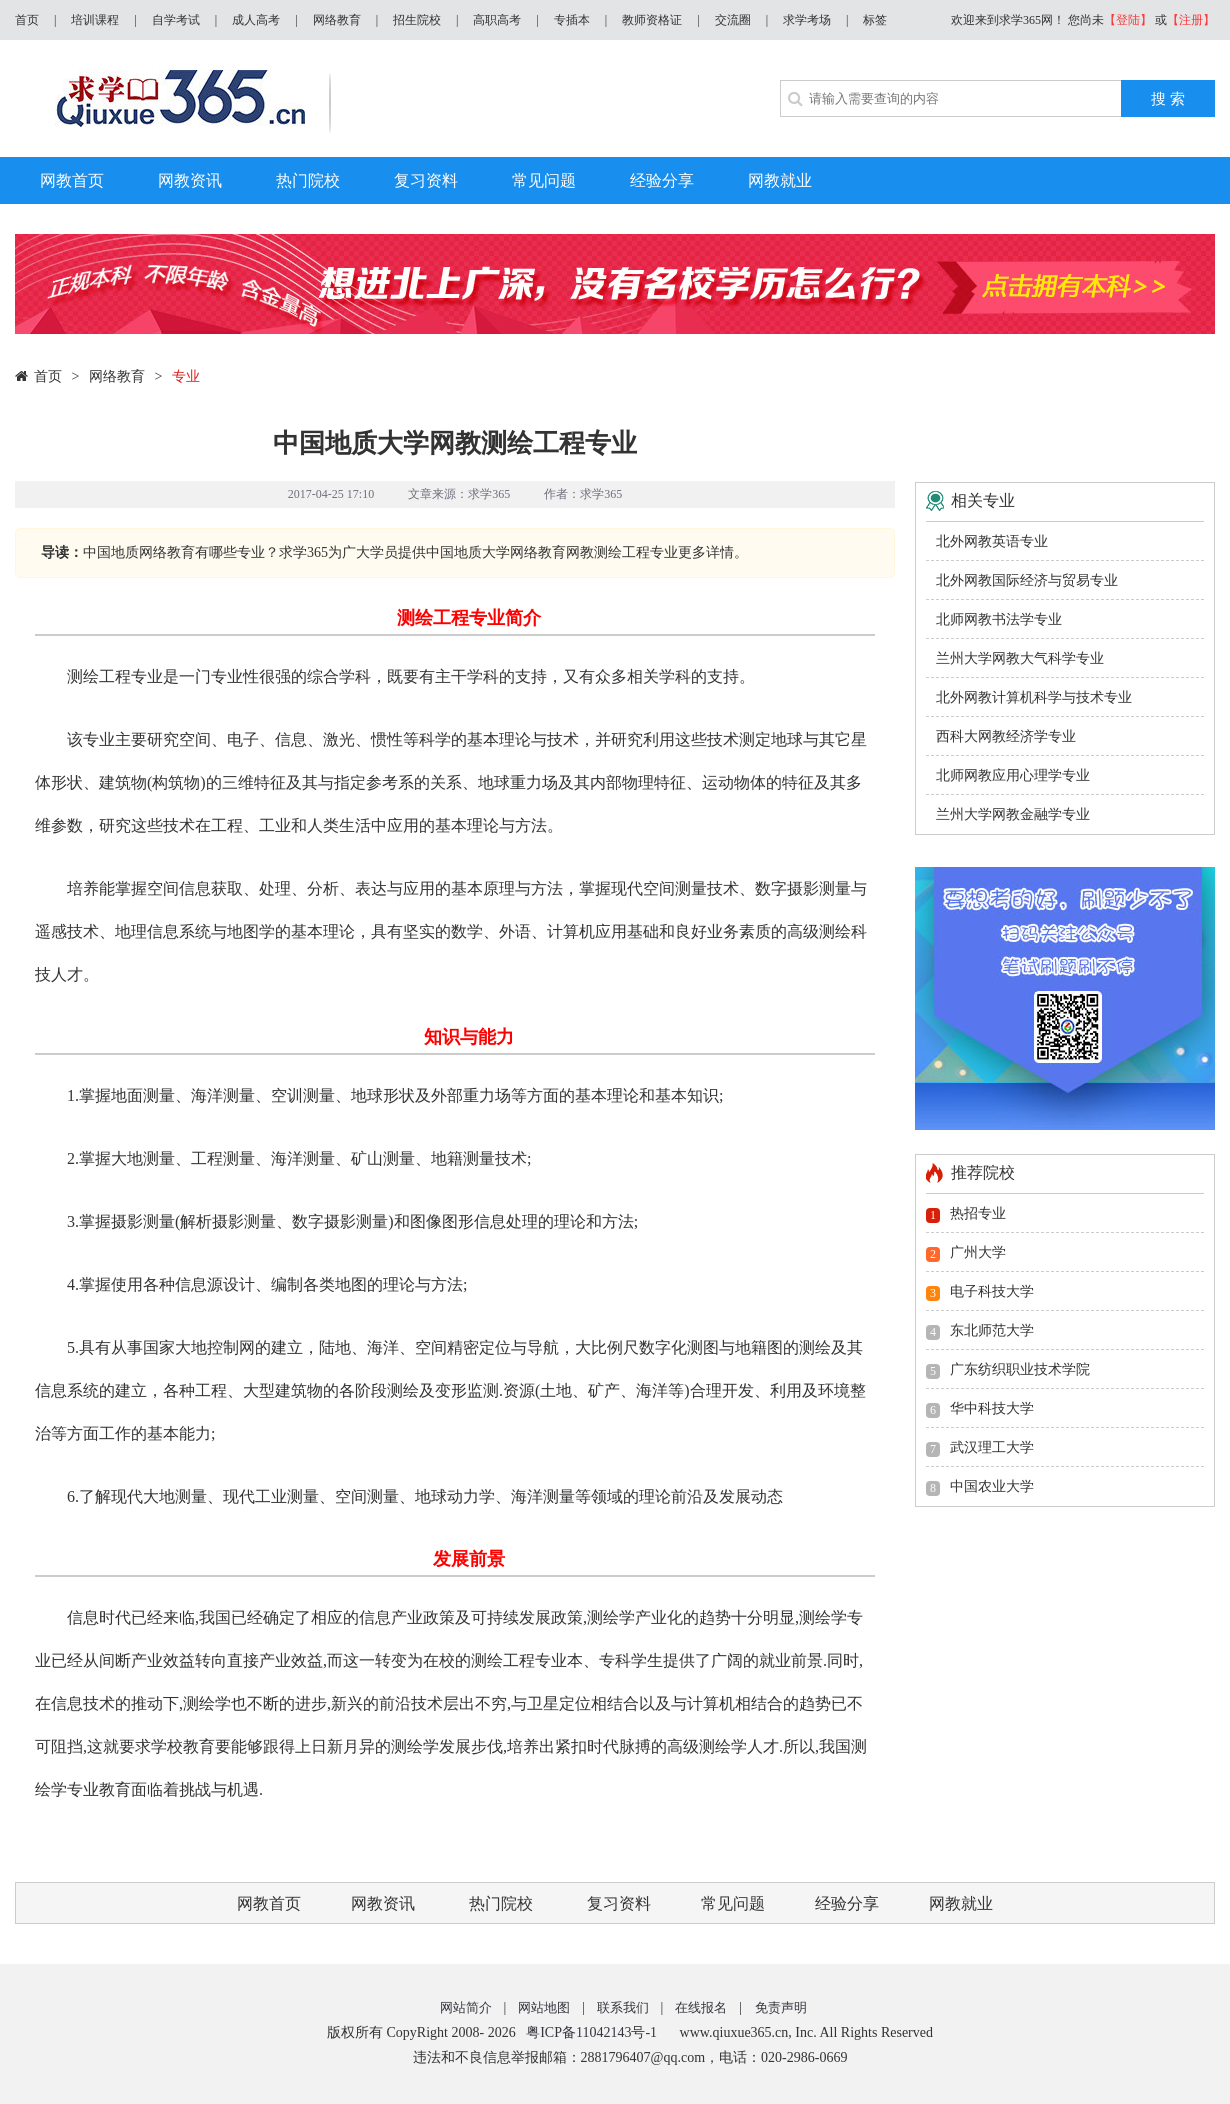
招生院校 (417, 20)
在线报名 (701, 2007)
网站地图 (544, 2007)
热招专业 (978, 1213)
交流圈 (733, 20)
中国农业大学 (992, 1486)
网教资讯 (383, 1903)
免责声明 (781, 2007)
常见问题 (733, 1903)
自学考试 (176, 20)
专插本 (572, 20)
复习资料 (619, 1903)
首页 (27, 20)
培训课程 (95, 20)
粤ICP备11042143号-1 (591, 2032)
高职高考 (497, 20)
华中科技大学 (992, 1408)
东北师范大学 (992, 1330)
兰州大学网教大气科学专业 (1020, 658)
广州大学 (978, 1252)
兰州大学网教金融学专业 (1013, 814)
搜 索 (1168, 98)
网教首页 (269, 1903)
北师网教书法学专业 (999, 619)
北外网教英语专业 (992, 541)
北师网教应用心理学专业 (1013, 775)
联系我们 (623, 2007)
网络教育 (337, 20)
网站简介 (466, 2007)
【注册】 (1191, 20)
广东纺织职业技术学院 (1020, 1369)
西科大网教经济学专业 (1006, 736)
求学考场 (807, 20)
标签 (875, 20)
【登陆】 (1128, 20)
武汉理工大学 (992, 1447)
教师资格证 (652, 20)
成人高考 (256, 20)
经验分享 (847, 1903)
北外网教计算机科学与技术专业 (1034, 697)
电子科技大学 (992, 1291)
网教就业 (961, 1903)
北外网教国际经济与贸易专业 (1027, 580)
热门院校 (501, 1903)
